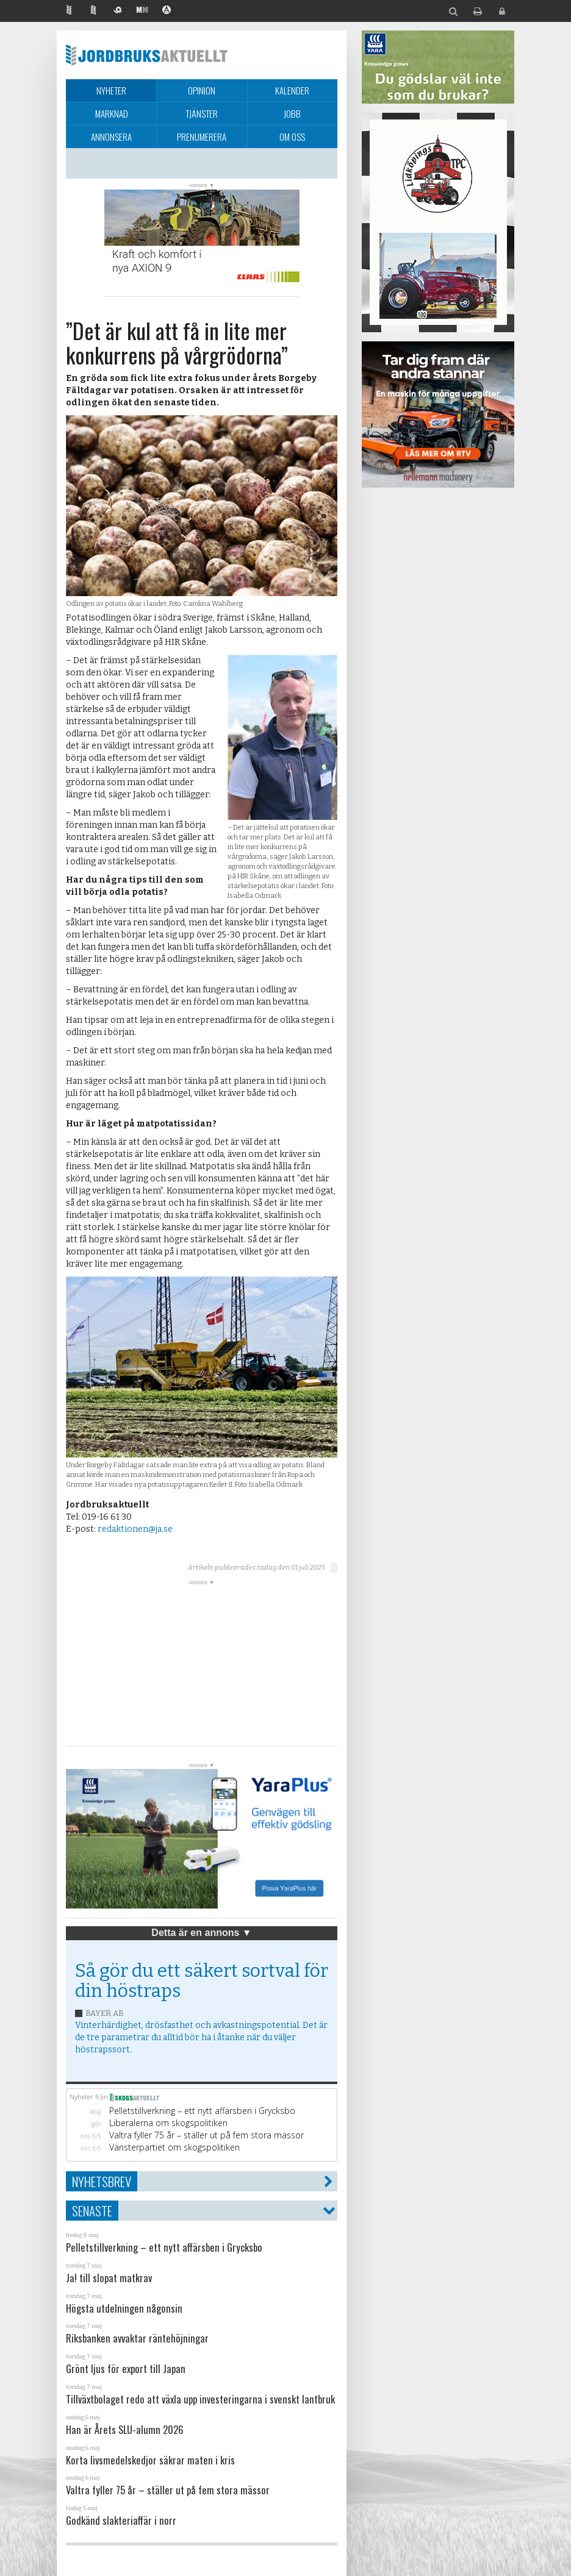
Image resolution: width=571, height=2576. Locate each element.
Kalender (292, 90)
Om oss (292, 136)
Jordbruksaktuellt (147, 55)
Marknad (111, 113)
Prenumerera (201, 136)
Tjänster (201, 113)
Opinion (201, 90)
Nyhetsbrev (101, 2181)
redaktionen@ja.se (135, 1529)
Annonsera (111, 136)
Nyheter (111, 90)
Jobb (292, 113)
